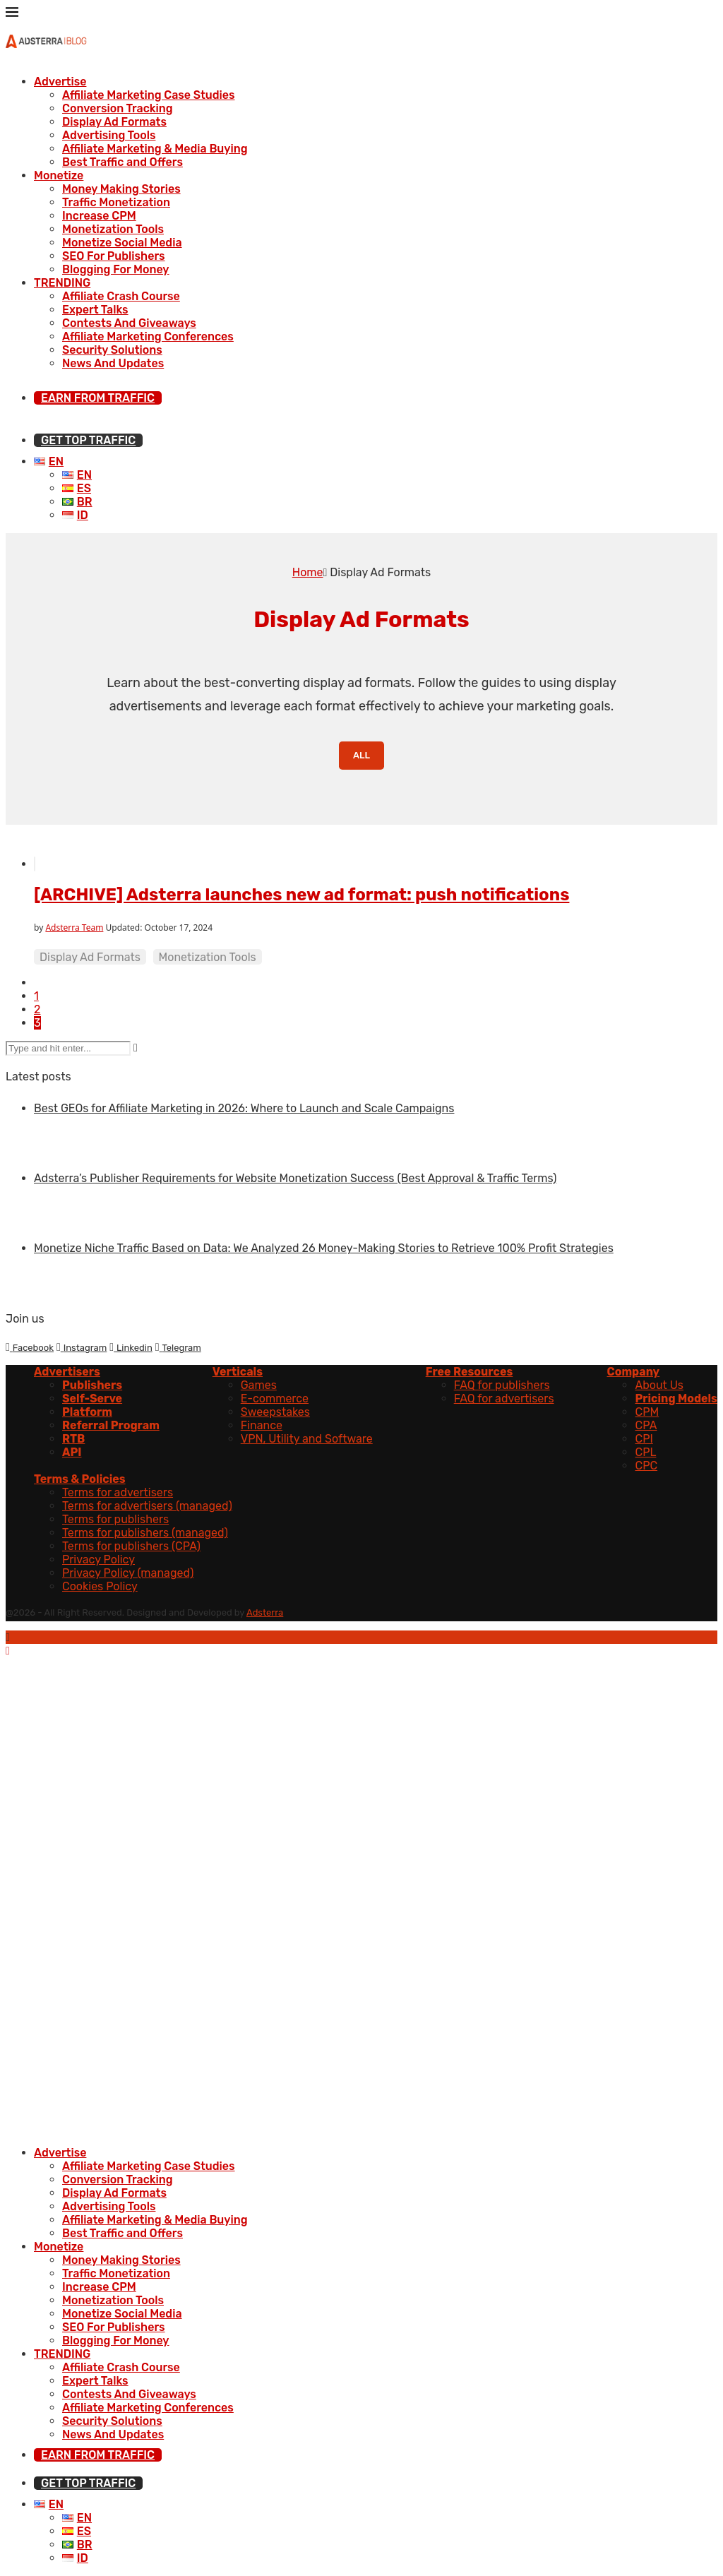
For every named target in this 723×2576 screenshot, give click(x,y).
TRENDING (62, 283)
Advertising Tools (108, 135)
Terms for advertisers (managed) (147, 1506)
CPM (647, 1412)
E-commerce (275, 1398)
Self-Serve (92, 1398)
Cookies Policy (100, 1586)
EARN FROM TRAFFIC (98, 398)
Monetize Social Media (122, 242)
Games (259, 1385)
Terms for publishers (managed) (145, 1532)
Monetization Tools (113, 229)
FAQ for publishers (502, 1385)
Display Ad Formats (114, 122)
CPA (646, 1425)
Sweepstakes (275, 1412)
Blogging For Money (115, 269)
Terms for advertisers (117, 1492)
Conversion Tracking (117, 108)
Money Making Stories (121, 189)
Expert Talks (95, 309)
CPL (645, 1452)
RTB (73, 1438)
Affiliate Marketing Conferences (148, 336)
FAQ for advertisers (504, 1398)
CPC (646, 1465)
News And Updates (113, 363)
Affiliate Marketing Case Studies (148, 95)
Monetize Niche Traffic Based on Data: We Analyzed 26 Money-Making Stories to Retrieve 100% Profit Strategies (324, 1248)
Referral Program (111, 1425)
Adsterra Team (74, 928)
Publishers (92, 1385)
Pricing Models (676, 1398)
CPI (643, 1438)
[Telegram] (178, 1347)
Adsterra (264, 1612)
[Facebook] (30, 1347)
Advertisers (67, 1371)
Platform (87, 1412)
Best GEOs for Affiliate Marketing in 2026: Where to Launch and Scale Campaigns (244, 1108)
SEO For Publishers (113, 256)
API (71, 1452)
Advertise (60, 81)
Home (307, 572)
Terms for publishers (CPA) (131, 1546)
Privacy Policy (98, 1559)
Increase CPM (99, 215)
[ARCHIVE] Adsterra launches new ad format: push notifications (301, 895)
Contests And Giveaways (129, 323)
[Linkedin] (131, 1347)
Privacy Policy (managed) (127, 1573)
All (361, 755)
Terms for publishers (115, 1519)
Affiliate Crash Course (121, 296)
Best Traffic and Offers (122, 162)
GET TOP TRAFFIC (88, 440)
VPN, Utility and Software (307, 1438)
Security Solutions (112, 350)
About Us (659, 1385)
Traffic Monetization (116, 202)
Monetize (58, 175)
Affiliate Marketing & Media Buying (155, 148)
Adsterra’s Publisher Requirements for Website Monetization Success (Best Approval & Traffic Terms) (295, 1178)
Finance (261, 1425)
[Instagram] (81, 1347)
